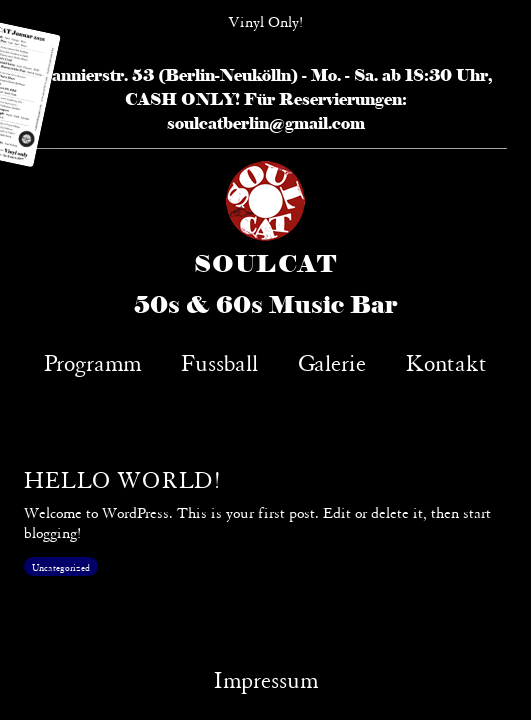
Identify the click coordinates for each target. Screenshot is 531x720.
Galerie (332, 360)
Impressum (266, 677)
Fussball (219, 360)
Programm (92, 360)
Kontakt (446, 360)
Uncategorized (61, 566)
